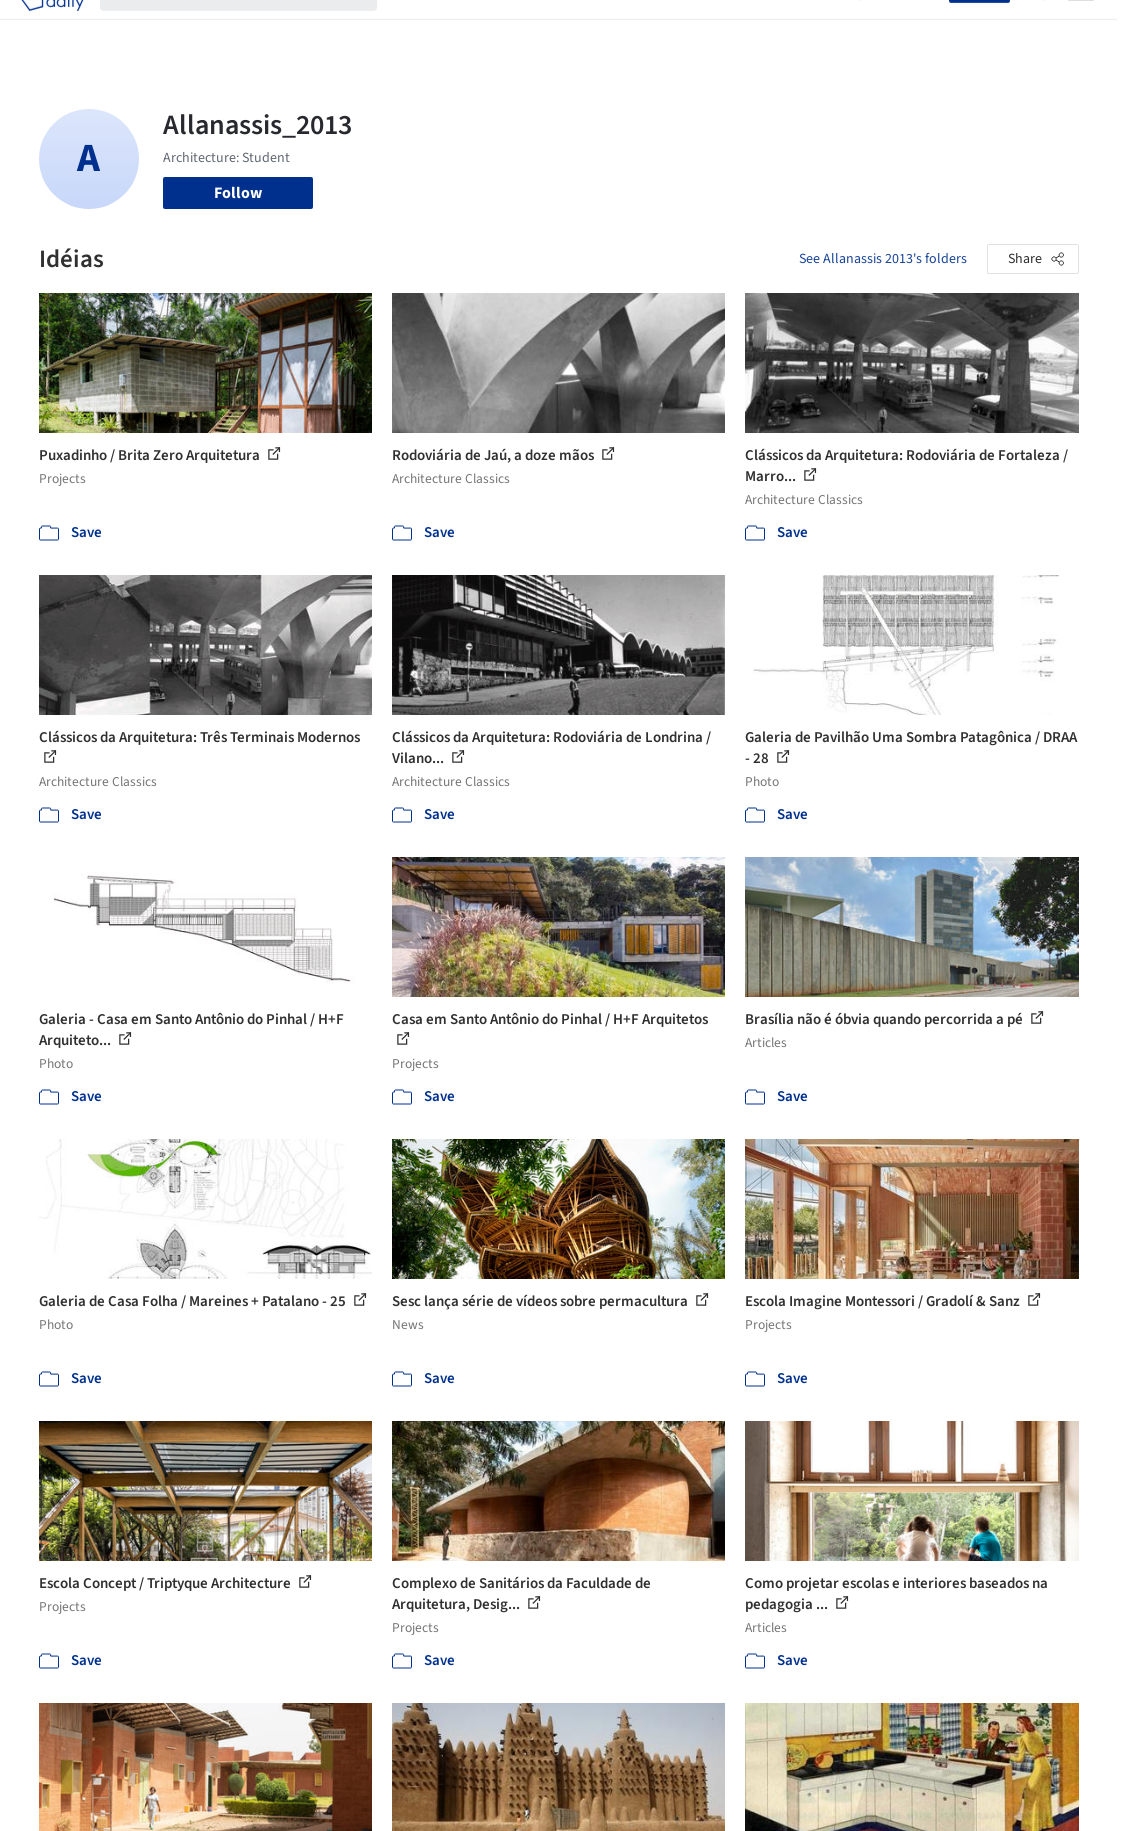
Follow (238, 193)
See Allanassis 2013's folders (883, 259)
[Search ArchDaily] (254, 28)
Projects (421, 28)
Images (485, 28)
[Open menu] (1081, 28)
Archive (818, 28)
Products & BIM (574, 28)
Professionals (685, 28)
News (762, 28)
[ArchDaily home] (52, 28)
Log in (916, 28)
